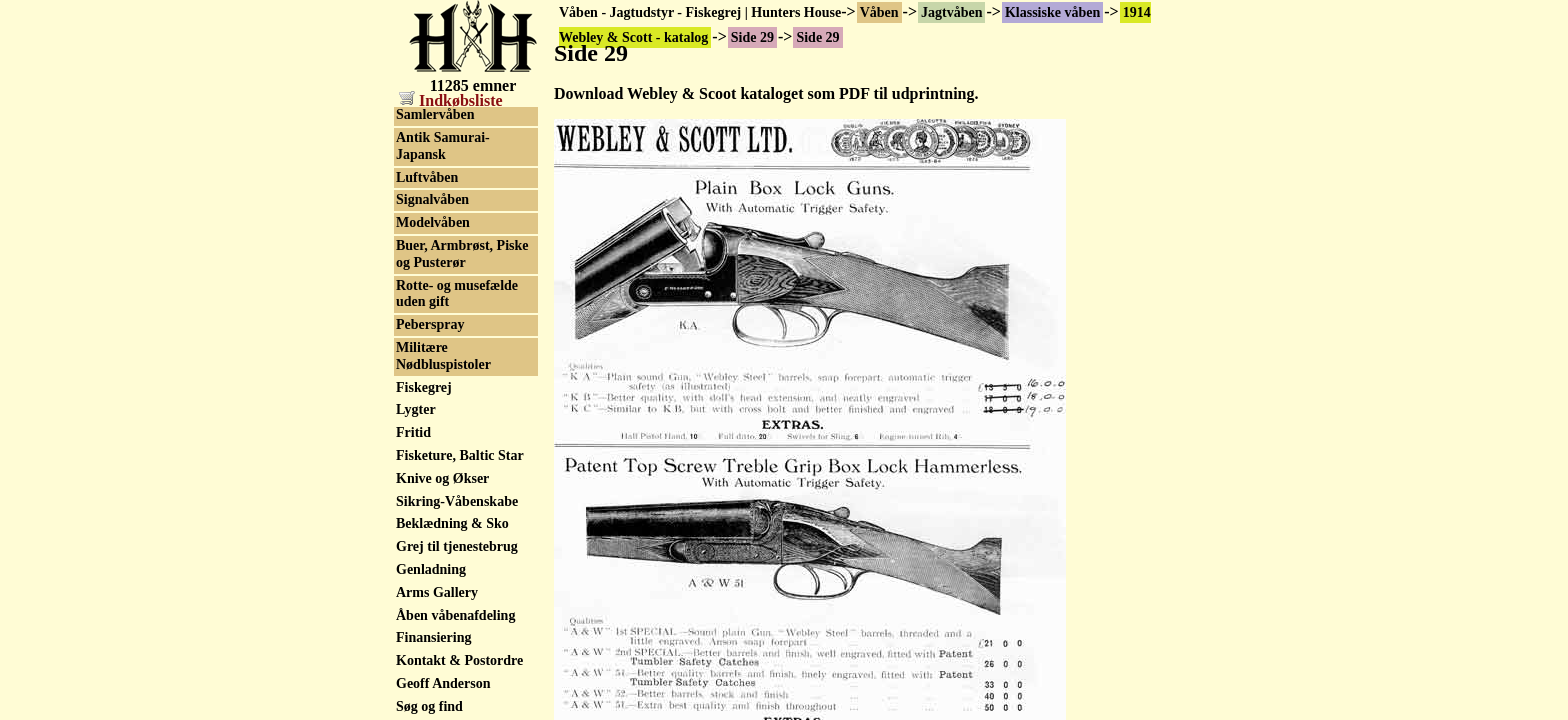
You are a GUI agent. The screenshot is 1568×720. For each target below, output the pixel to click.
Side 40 (417, 366)
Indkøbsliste (451, 100)
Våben (879, 12)
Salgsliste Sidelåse (449, 497)
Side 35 (417, 252)
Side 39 (417, 343)
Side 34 (417, 229)
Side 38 (417, 321)
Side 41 (417, 389)
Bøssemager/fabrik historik (452, 421)
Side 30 (417, 138)
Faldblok (423, 634)
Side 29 (417, 116)
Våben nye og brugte (458, 520)
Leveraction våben (451, 611)
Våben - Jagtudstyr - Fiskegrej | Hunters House (700, 12)
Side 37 (417, 298)
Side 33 (417, 207)
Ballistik (421, 543)
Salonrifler (428, 588)
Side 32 (417, 184)
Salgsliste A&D (441, 474)
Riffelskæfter (435, 679)
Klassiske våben (1052, 12)
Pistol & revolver (447, 702)
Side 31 (417, 161)
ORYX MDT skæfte (455, 565)
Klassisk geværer (447, 451)
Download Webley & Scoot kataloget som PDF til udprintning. (766, 93)
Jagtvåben (951, 12)
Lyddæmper (432, 657)
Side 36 (417, 275)
